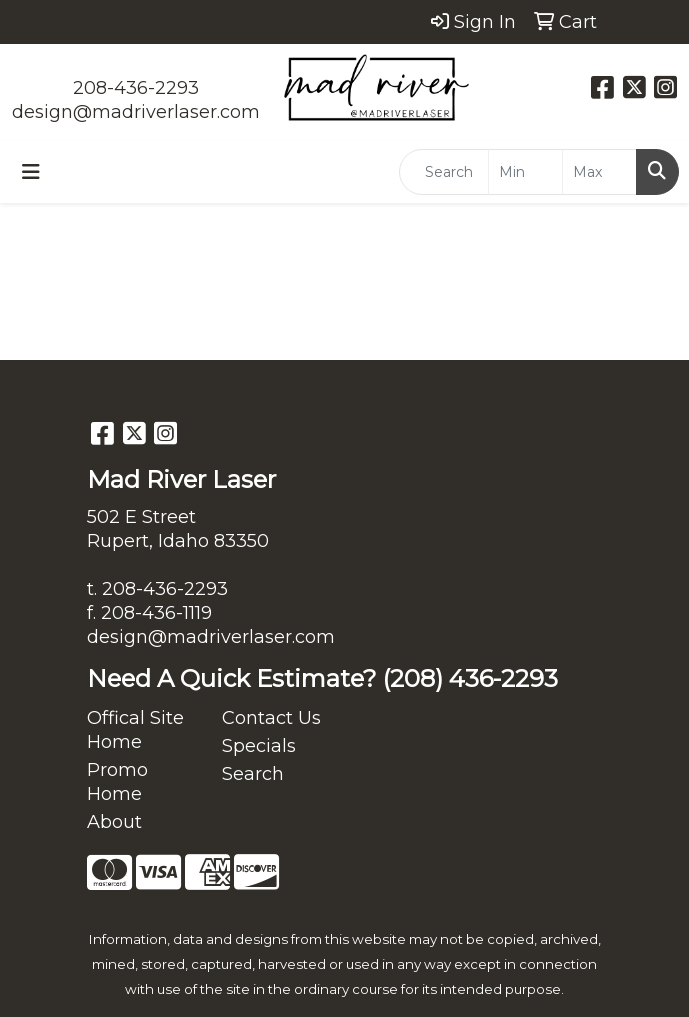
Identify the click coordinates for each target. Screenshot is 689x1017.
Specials (259, 746)
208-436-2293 (136, 88)
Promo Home (117, 782)
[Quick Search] (444, 172)
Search (253, 774)
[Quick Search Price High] (599, 172)
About (114, 822)
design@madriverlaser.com (136, 112)
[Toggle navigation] (31, 172)
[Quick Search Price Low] (525, 172)
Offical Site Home (135, 730)
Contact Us (271, 718)
